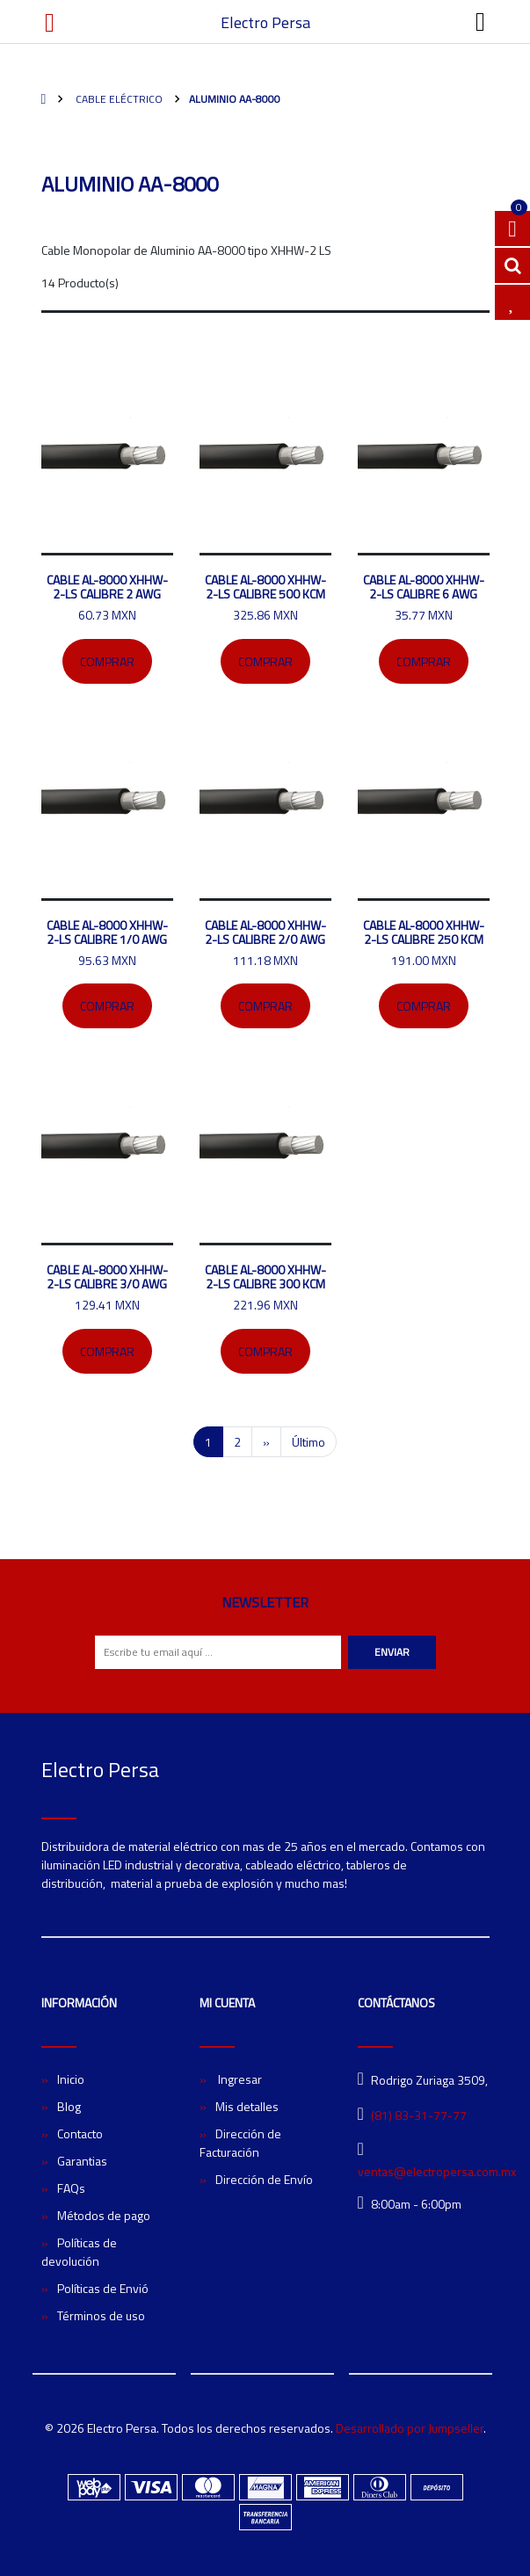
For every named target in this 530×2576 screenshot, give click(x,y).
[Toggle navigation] (481, 22)
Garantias (82, 2161)
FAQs (71, 2188)
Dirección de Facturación (240, 2142)
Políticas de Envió (103, 2288)
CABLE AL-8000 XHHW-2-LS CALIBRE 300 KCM (265, 1276)
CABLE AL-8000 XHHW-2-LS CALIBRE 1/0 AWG (107, 932)
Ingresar (238, 2079)
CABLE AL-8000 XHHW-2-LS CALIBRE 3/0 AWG (107, 1276)
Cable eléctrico (118, 99)
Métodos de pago (103, 2215)
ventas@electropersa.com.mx (437, 2171)
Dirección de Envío (264, 2179)
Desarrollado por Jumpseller (409, 2428)
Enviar (392, 1652)
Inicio (70, 2079)
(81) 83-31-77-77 (419, 2115)
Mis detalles (247, 2106)
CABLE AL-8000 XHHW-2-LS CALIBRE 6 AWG (423, 586)
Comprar (107, 661)
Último (308, 1442)
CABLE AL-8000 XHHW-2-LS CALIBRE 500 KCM (265, 586)
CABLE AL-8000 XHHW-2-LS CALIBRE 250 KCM (423, 932)
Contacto (80, 2133)
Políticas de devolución (79, 2251)
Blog (69, 2106)
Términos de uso (101, 2315)
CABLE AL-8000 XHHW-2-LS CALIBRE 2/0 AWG (265, 932)
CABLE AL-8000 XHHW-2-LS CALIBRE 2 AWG (107, 586)
